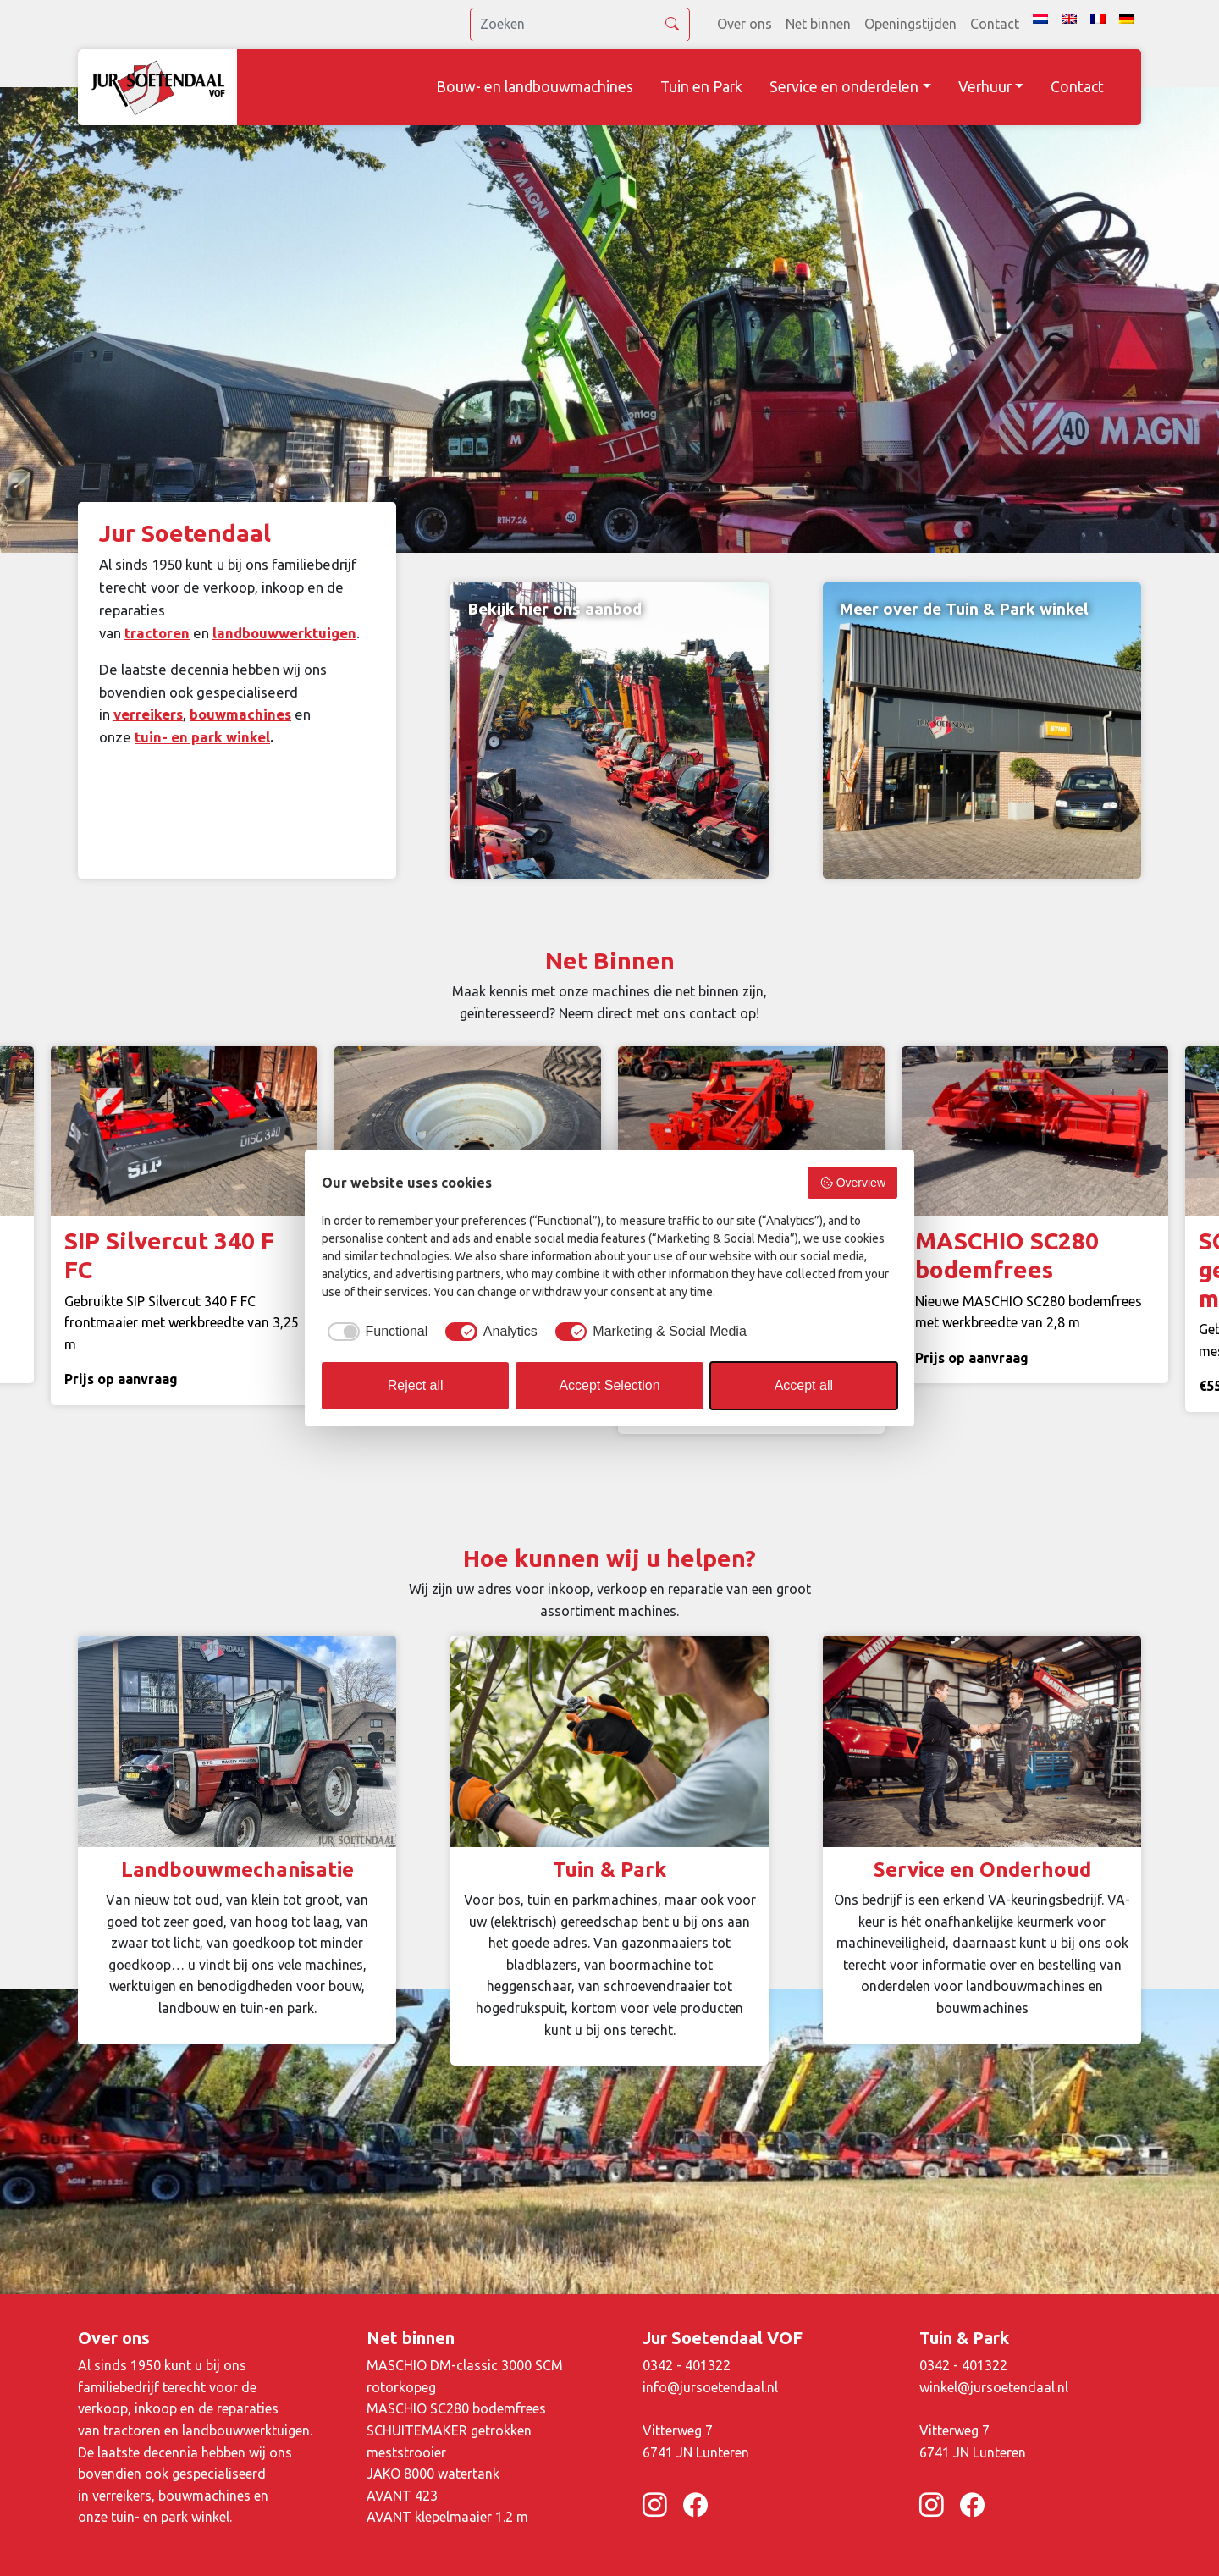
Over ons (744, 23)
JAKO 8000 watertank (433, 2473)
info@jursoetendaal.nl (710, 2387)
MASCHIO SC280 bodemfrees (456, 2408)
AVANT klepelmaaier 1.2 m (447, 2516)
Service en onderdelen (843, 87)
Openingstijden (910, 23)
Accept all (804, 1385)
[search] (580, 24)
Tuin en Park (701, 87)
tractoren (157, 633)
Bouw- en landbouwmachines (534, 87)
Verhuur (985, 87)
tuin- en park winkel (202, 737)
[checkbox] (374, 1331)
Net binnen (818, 23)
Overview (852, 1182)
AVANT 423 (402, 2495)
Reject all (416, 1385)
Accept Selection (609, 1385)
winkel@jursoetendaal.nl (993, 2387)
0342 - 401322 (687, 2365)
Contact (994, 23)
